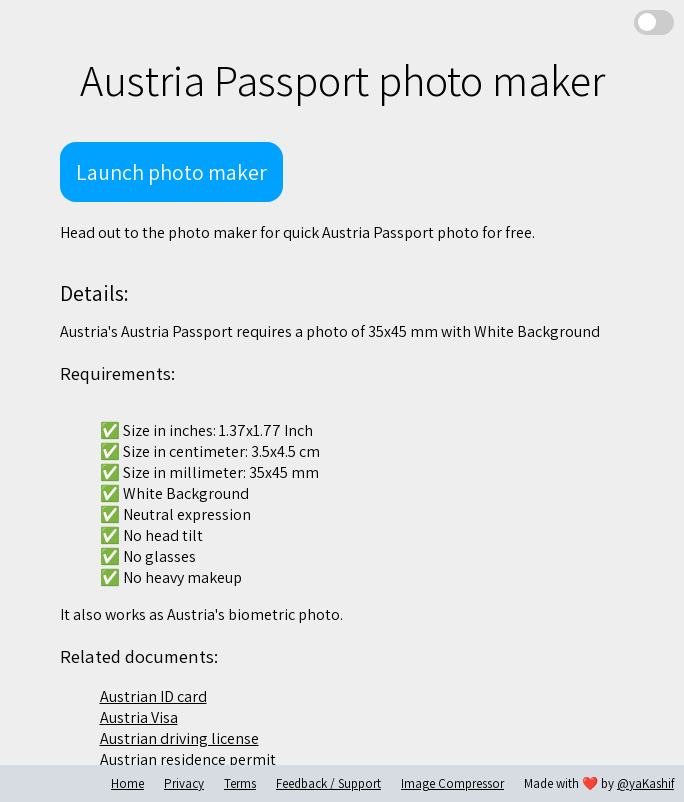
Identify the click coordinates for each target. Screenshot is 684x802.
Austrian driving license (179, 738)
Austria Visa (139, 717)
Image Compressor (452, 783)
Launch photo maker (171, 172)
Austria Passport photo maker (342, 80)
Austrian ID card (153, 696)
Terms (240, 783)
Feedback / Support (328, 783)
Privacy (184, 783)
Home (127, 783)
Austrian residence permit (188, 759)
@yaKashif (645, 783)
